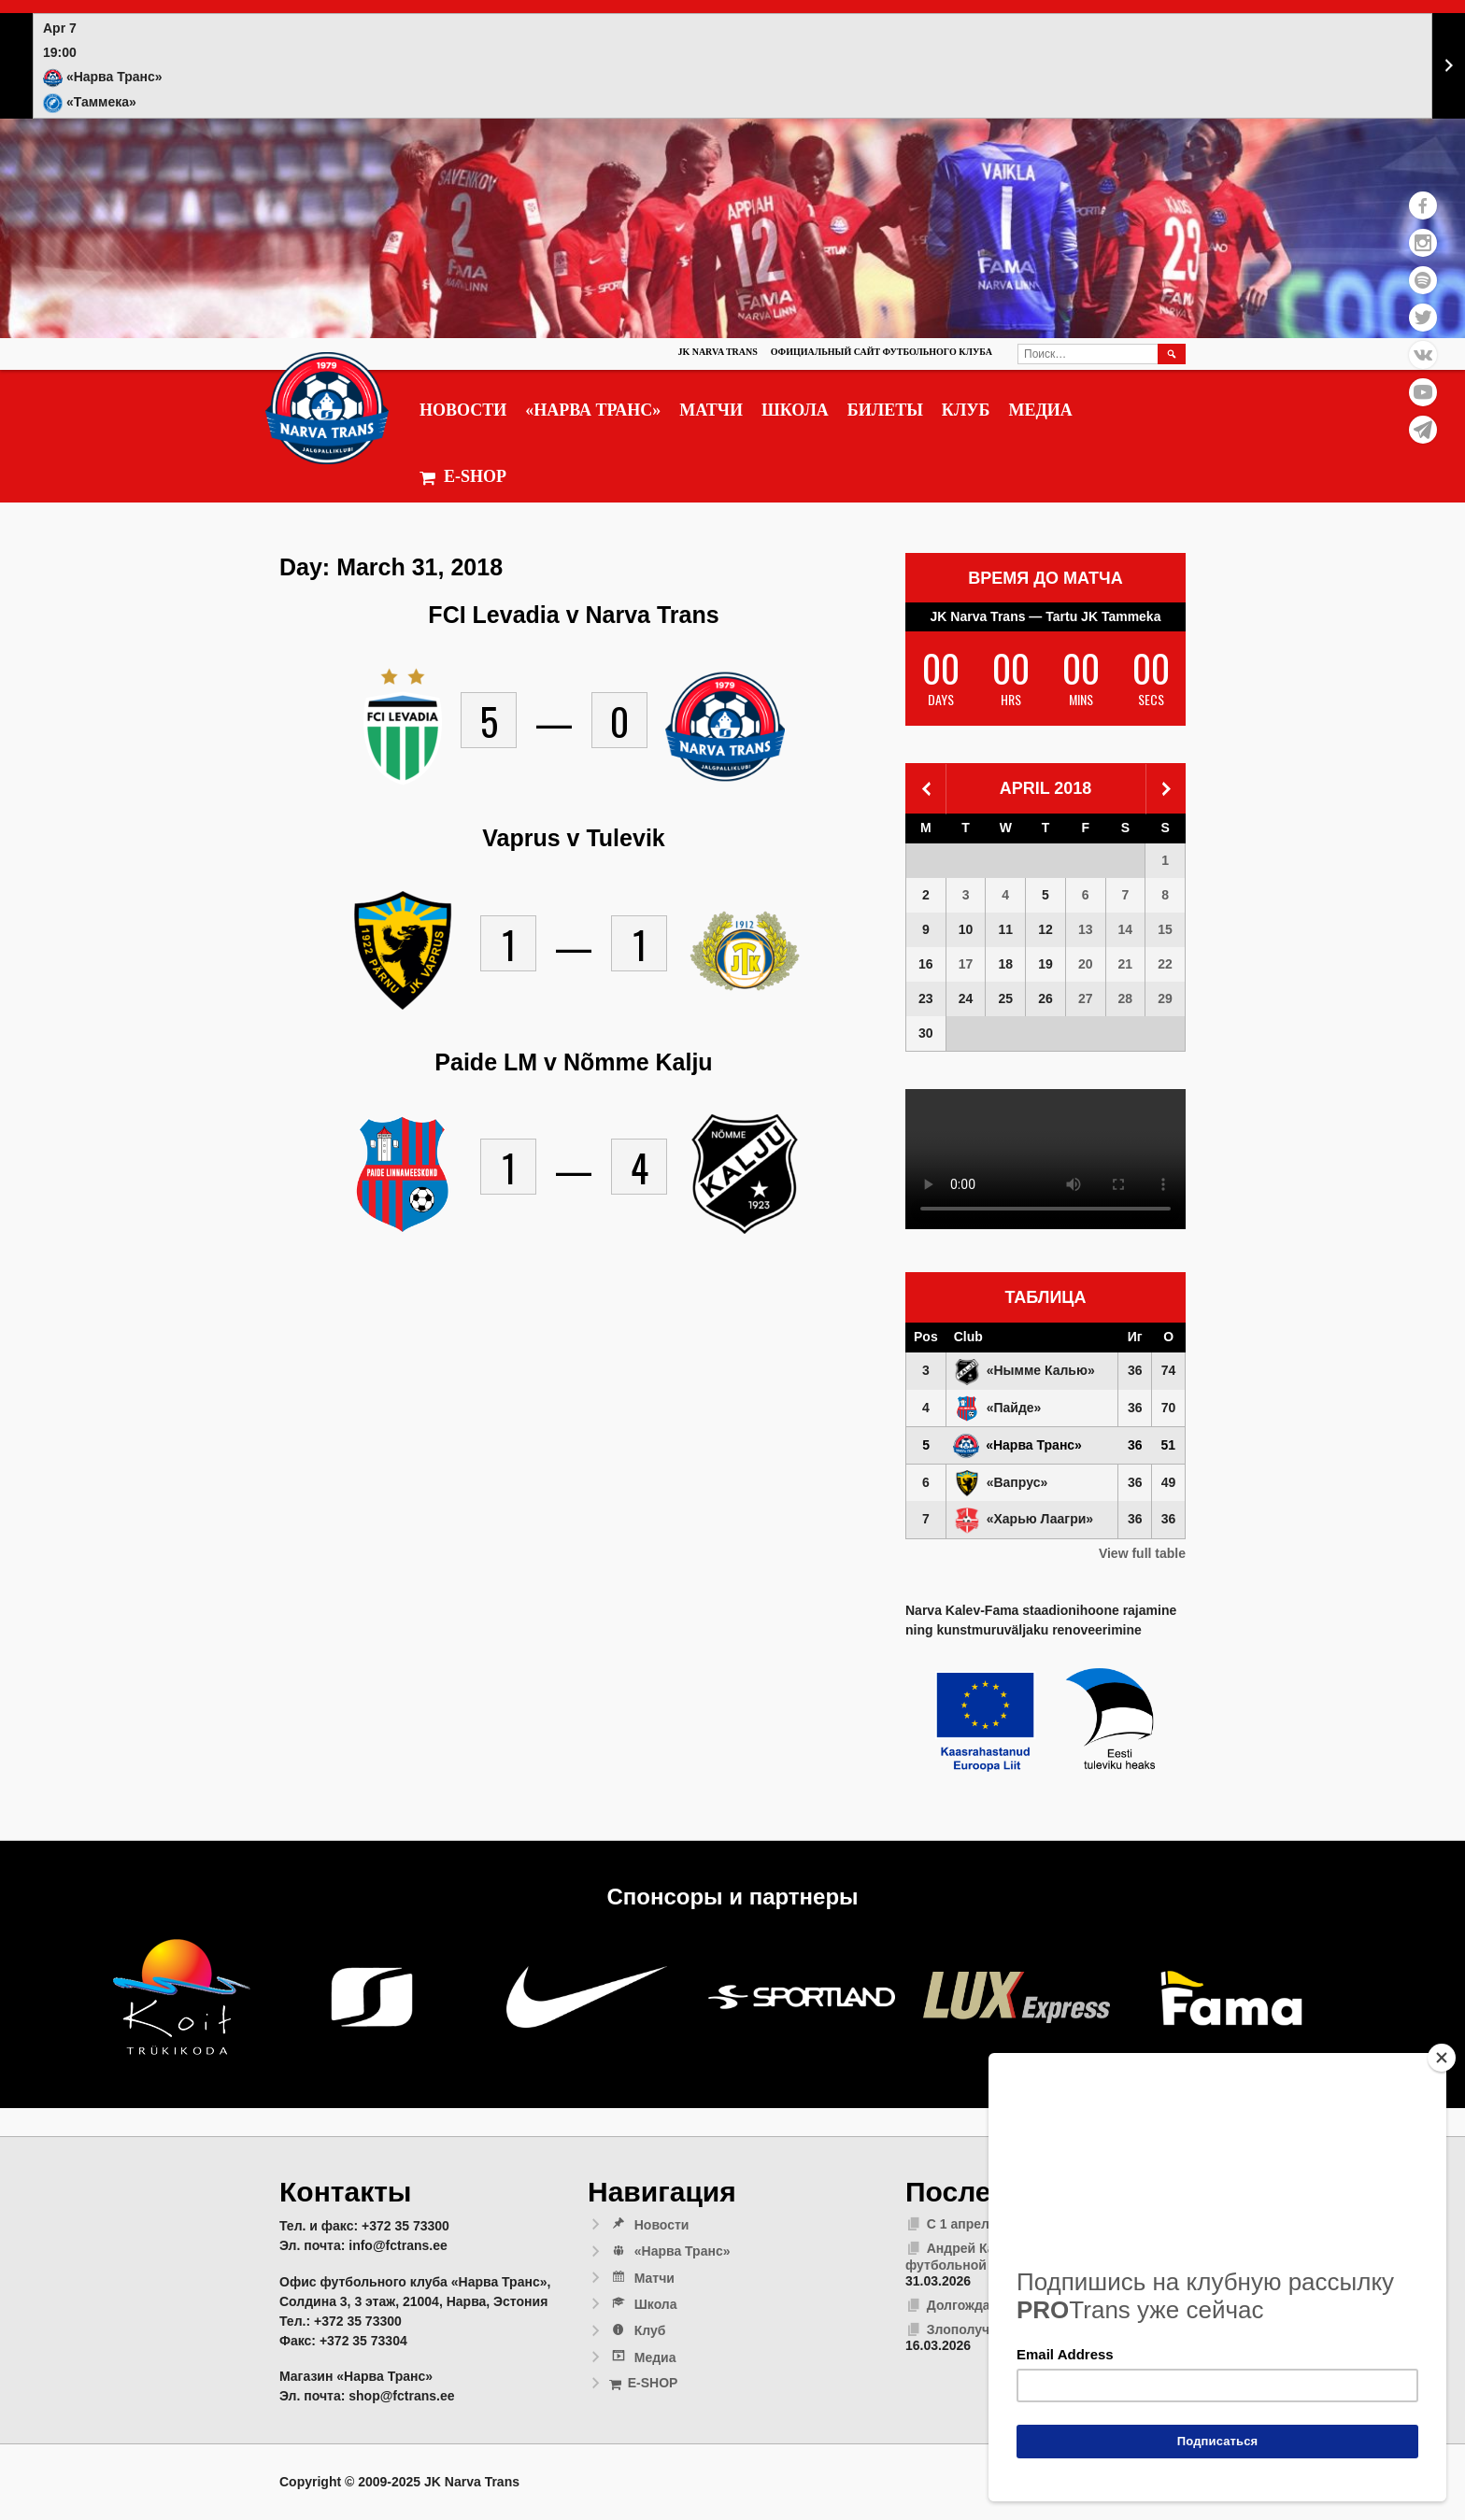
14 (1125, 929)
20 (1085, 963)
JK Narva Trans (717, 352)
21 (1125, 963)
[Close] (1442, 2058)
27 (1085, 998)
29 (1165, 998)
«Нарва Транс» (593, 410)
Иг (1135, 1336)
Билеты (885, 410)
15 (1165, 929)
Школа (795, 410)
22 (1165, 963)
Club (968, 1336)
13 (1085, 929)
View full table (1142, 1553)
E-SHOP (463, 477)
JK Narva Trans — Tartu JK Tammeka (1046, 616)
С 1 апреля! (964, 2223)
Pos (926, 1336)
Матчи (711, 410)
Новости (463, 410)
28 (1125, 998)
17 (966, 963)
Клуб (966, 410)
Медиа (1040, 410)
